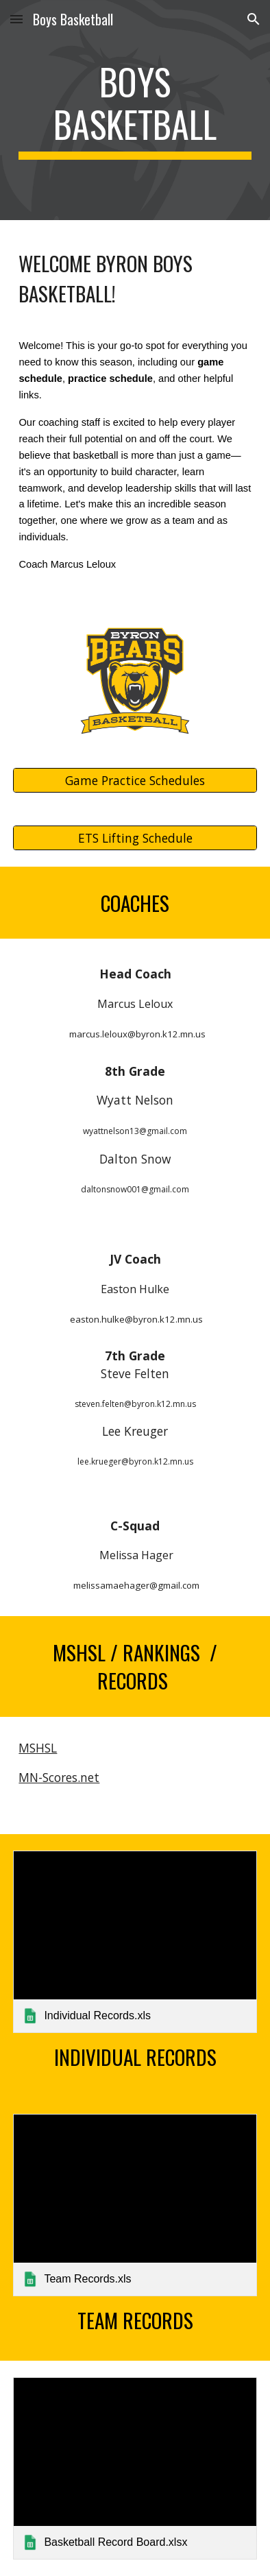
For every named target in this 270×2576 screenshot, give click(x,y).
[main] (134, 110)
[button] (16, 19)
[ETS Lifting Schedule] (135, 837)
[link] (134, 1942)
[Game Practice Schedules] (135, 779)
